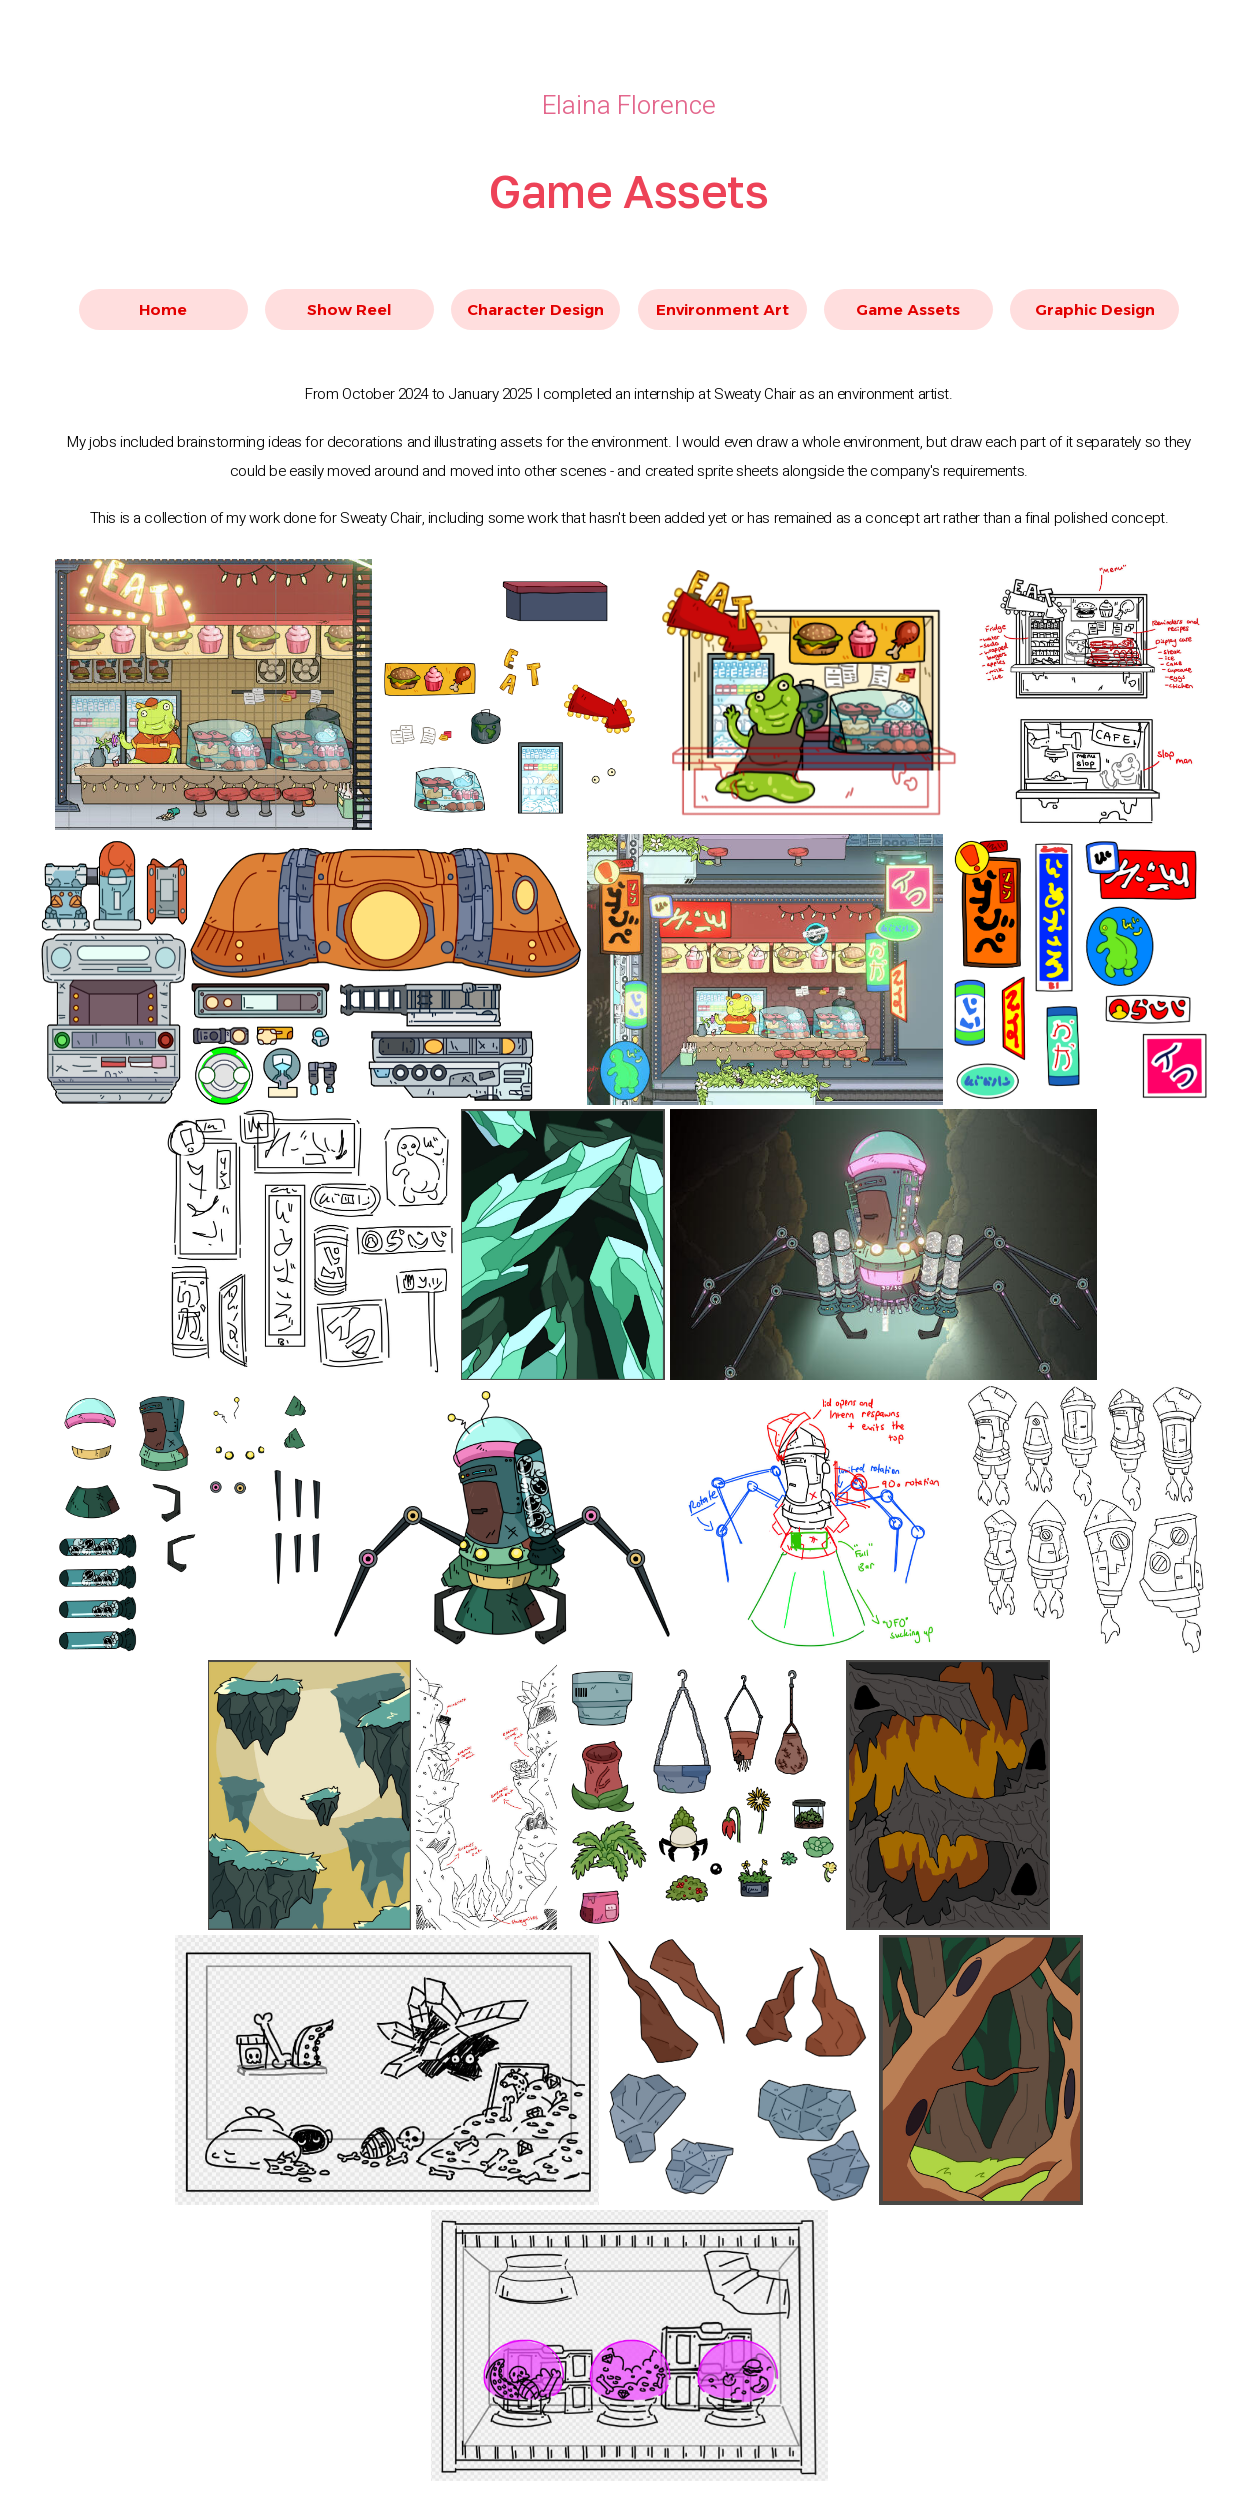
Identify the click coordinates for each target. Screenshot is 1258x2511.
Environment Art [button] (722, 309)
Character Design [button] (535, 309)
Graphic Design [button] (1095, 309)
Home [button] (163, 309)
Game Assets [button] (908, 309)
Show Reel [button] (349, 309)
